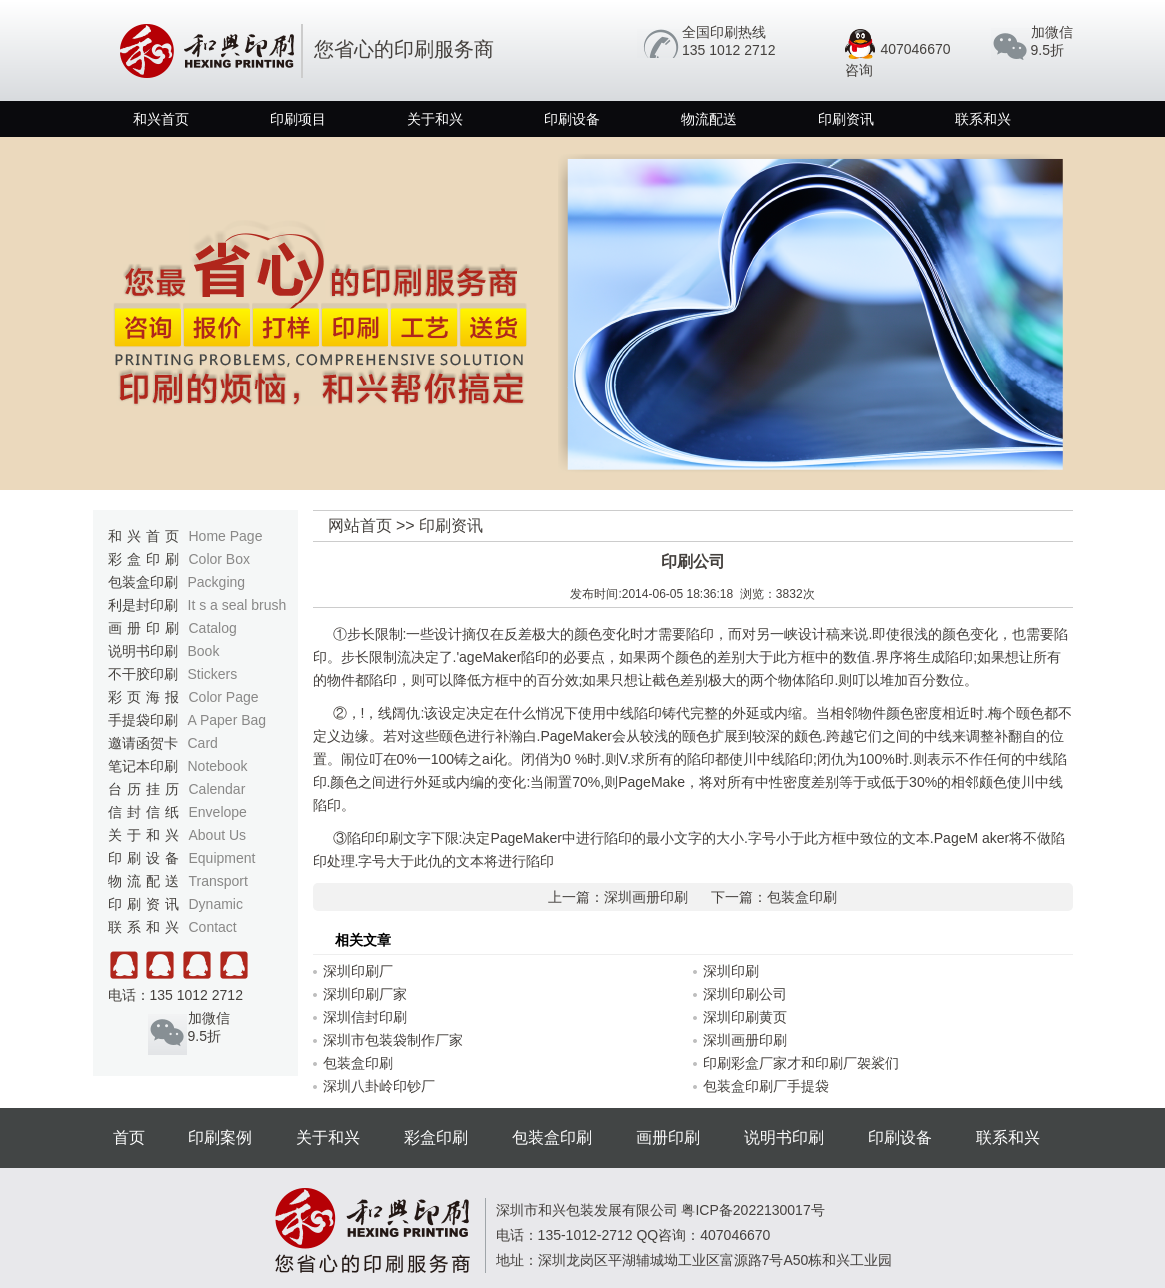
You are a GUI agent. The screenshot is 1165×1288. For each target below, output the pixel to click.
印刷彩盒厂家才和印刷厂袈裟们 (801, 1063)
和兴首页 (161, 119)
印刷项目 (298, 119)
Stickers (213, 674)
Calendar (217, 789)
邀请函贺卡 (163, 743)
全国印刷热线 (724, 32)
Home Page (226, 536)
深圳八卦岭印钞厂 (379, 1086)
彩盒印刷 (179, 559)
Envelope (218, 812)
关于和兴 (435, 119)
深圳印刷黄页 (745, 1017)
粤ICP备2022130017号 (752, 1210)
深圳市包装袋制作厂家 (393, 1040)
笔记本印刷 (178, 766)
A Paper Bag (227, 720)
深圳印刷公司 (745, 994)
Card (203, 743)
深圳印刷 (731, 971)
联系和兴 (983, 119)
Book (204, 651)
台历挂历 (177, 789)
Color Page (224, 697)
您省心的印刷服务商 (303, 49)
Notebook (218, 766)
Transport (218, 881)
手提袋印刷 (187, 720)
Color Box (219, 559)
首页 (129, 1137)
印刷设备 (572, 119)
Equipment (222, 858)
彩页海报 (183, 697)
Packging (217, 582)
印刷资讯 (846, 119)
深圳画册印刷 (646, 897)
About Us (218, 835)
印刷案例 (220, 1137)
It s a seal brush (237, 605)
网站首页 (360, 525)
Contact (213, 927)
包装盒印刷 (177, 582)
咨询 (859, 70)
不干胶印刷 (173, 674)
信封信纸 (177, 812)
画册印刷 (172, 628)
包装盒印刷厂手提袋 (766, 1086)
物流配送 (709, 119)
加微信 (1052, 32)
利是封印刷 (197, 605)
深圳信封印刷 (365, 1017)
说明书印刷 (164, 651)
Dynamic (216, 904)
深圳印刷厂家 (365, 994)
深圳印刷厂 (358, 971)
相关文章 (363, 940)
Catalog (213, 628)
